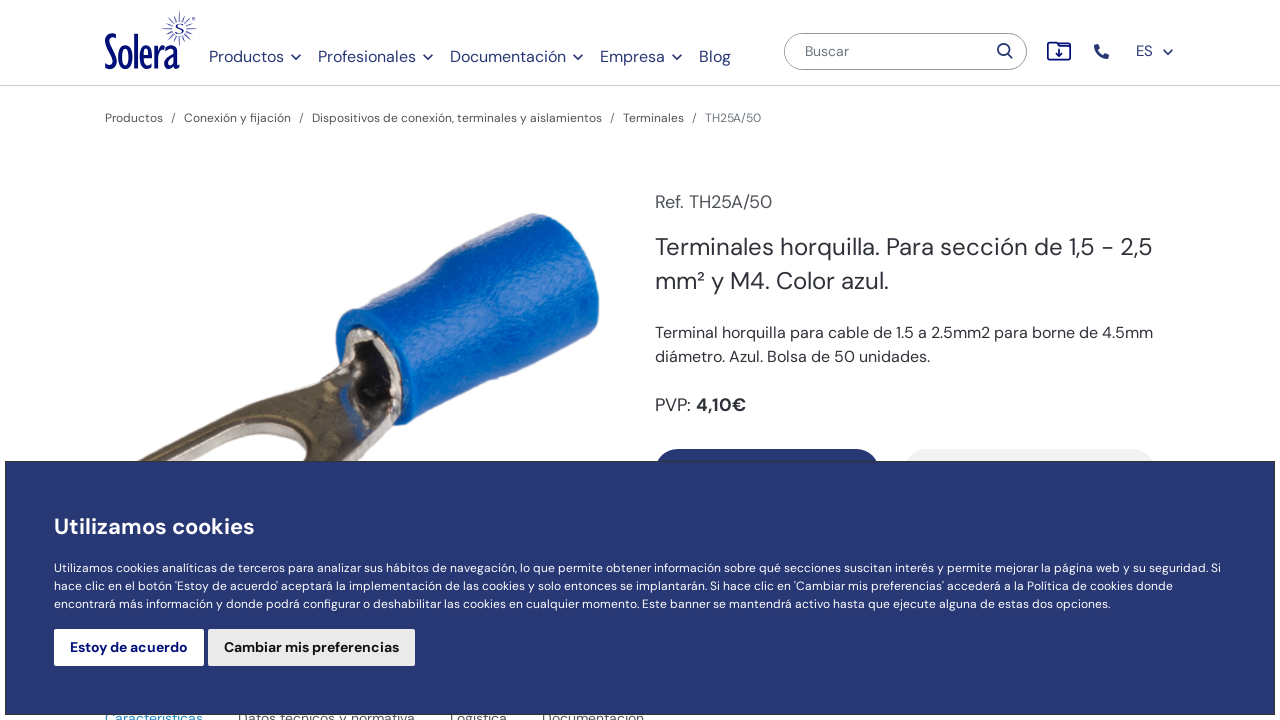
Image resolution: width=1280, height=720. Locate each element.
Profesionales (367, 56)
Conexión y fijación (237, 118)
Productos (246, 56)
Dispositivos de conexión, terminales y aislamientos (457, 118)
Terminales (653, 118)
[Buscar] (885, 51)
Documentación (508, 56)
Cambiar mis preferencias (311, 647)
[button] (1103, 51)
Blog (715, 56)
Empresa (632, 56)
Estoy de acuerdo (129, 647)
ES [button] (1155, 51)
